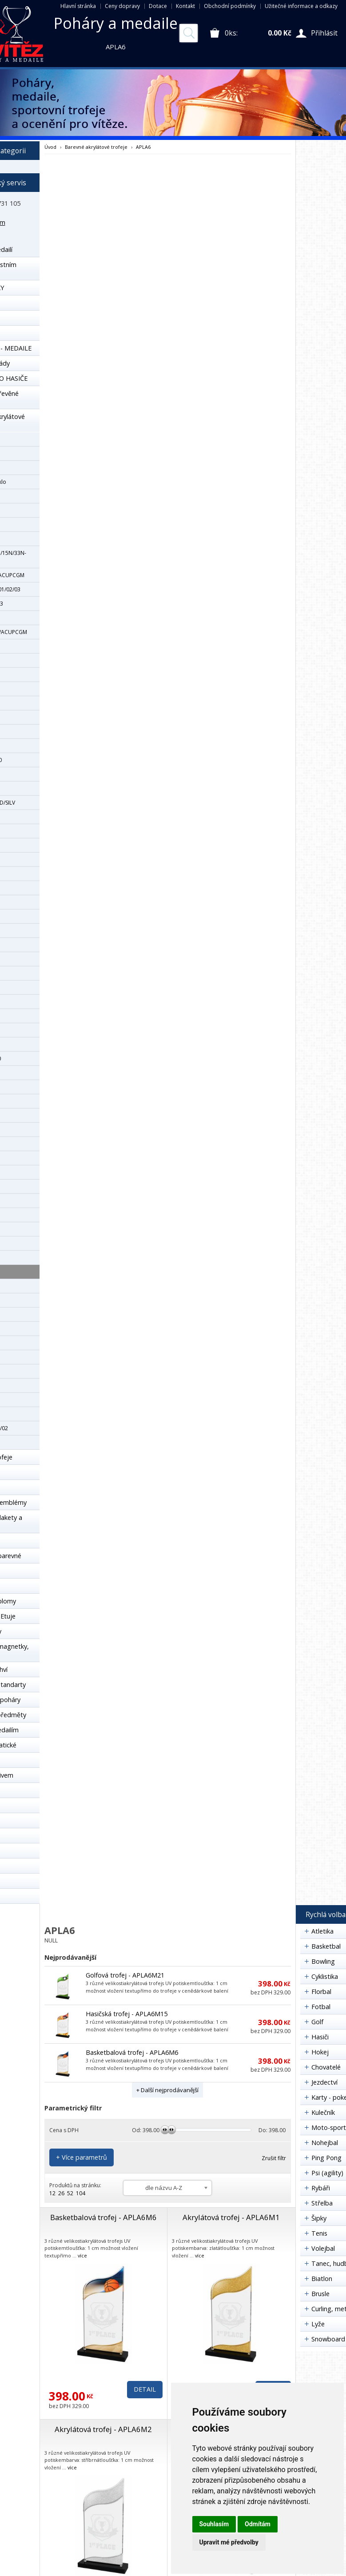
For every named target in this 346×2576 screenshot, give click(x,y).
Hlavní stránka (78, 6)
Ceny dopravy (122, 6)
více (82, 2255)
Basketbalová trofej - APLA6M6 (132, 2052)
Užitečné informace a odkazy (301, 6)
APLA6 (143, 147)
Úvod (50, 147)
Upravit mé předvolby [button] (229, 2542)
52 (70, 2193)
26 (61, 2193)
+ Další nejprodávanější (167, 2090)
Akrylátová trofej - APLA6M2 (103, 2429)
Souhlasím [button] (214, 2524)
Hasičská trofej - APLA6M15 (126, 2014)
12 (52, 2193)
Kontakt (185, 6)
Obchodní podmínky (230, 6)
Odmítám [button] (257, 2524)
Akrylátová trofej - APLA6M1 (231, 2217)
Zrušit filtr (274, 2158)
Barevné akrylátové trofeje (96, 147)
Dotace (158, 6)
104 (80, 2193)
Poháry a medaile (116, 23)
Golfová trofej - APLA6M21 (125, 1975)
